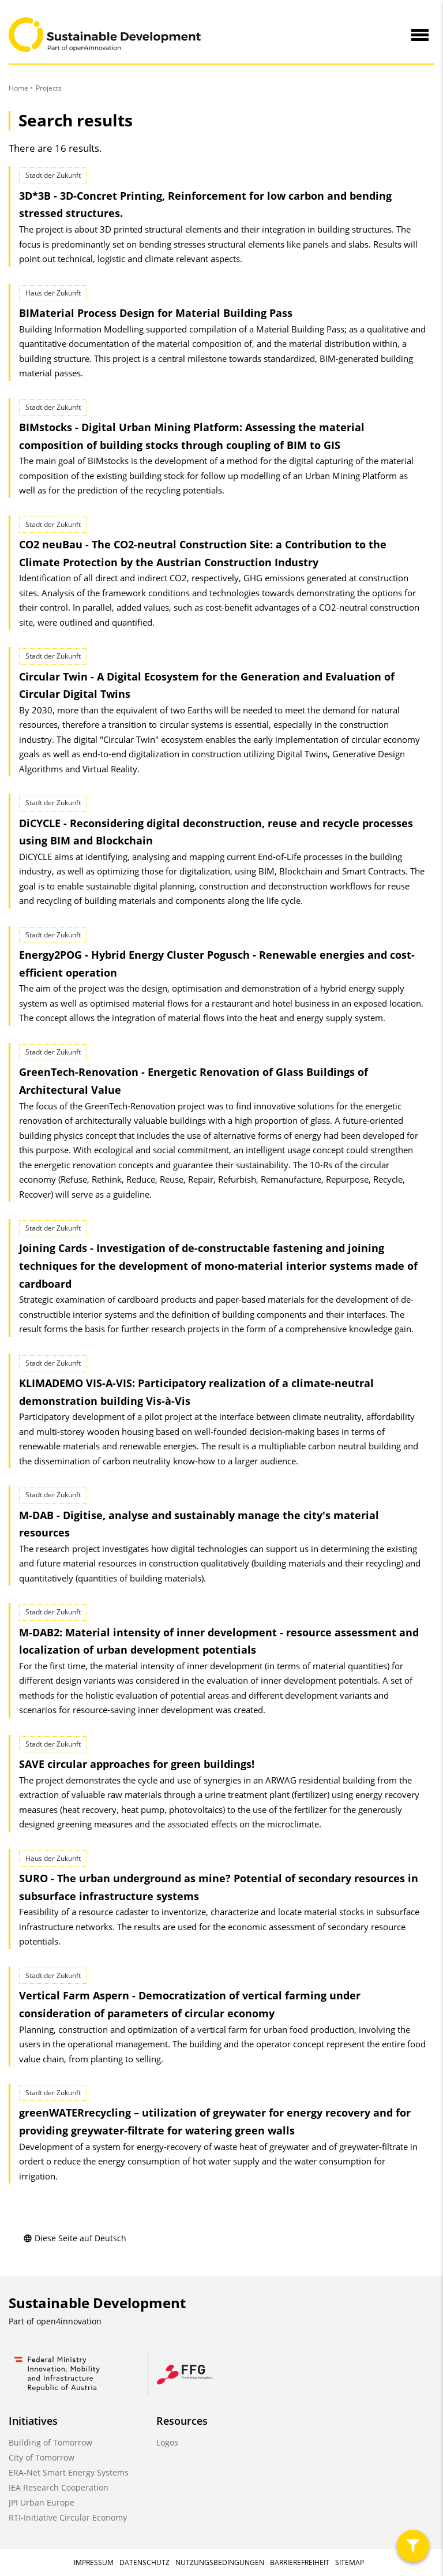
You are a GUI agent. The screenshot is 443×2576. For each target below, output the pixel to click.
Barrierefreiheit (299, 2562)
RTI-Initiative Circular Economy (68, 2517)
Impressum (94, 2562)
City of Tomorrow (41, 2457)
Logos (167, 2442)
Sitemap (349, 2562)
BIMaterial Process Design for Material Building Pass (155, 313)
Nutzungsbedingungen (219, 2562)
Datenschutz (144, 2562)
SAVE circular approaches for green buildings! (136, 1764)
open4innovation (69, 2321)
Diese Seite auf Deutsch (74, 2238)
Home (18, 88)
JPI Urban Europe (41, 2502)
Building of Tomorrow (50, 2442)
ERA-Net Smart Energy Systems (69, 2472)
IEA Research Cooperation (58, 2487)
